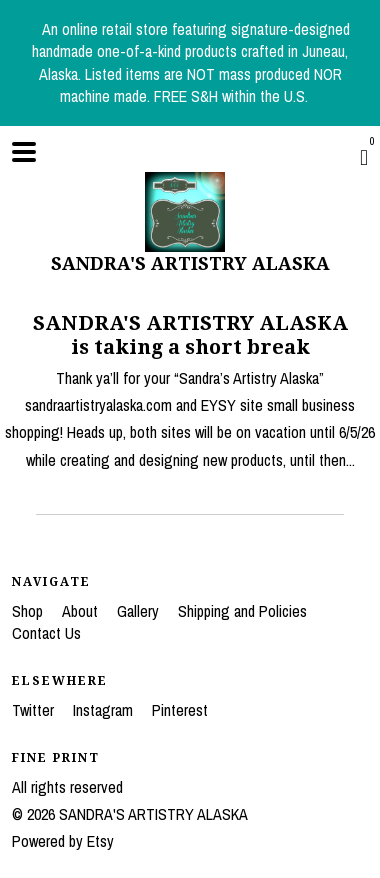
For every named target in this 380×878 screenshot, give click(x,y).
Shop (29, 611)
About (82, 611)
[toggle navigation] (24, 152)
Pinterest (180, 710)
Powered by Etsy (63, 841)
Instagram (105, 710)
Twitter (35, 710)
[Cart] (364, 157)
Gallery (140, 611)
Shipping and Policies (242, 611)
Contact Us (46, 633)
